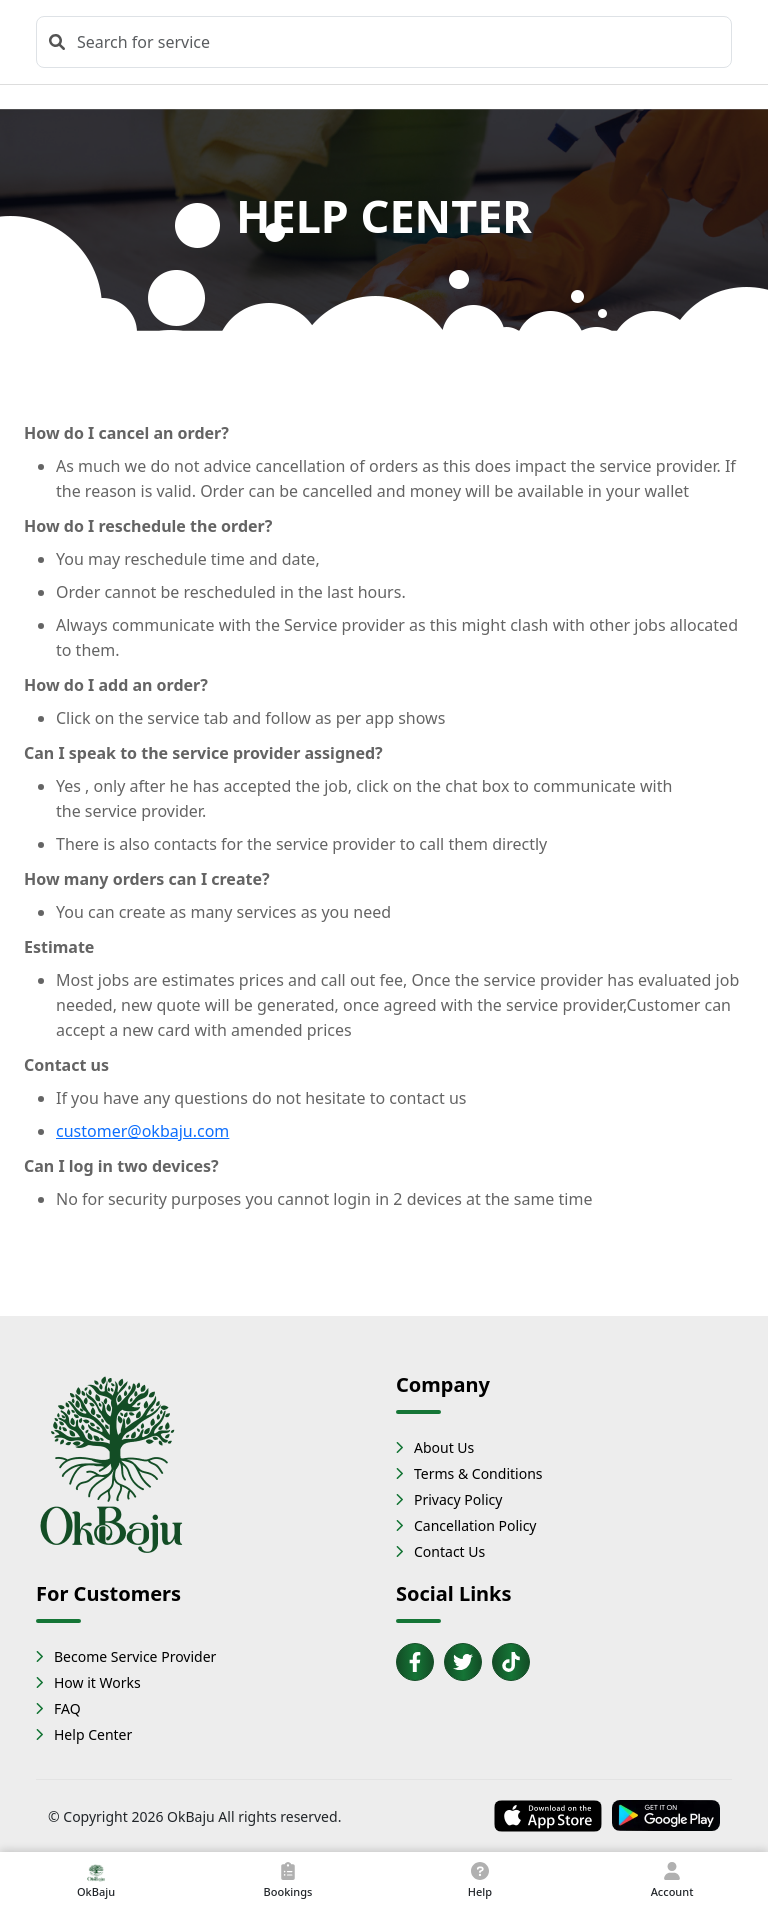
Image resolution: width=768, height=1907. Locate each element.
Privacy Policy (458, 1499)
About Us (444, 1447)
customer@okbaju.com (142, 1131)
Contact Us (449, 1551)
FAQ (67, 1708)
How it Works (97, 1682)
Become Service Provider (135, 1656)
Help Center (93, 1734)
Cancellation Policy (475, 1525)
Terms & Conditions (478, 1473)
